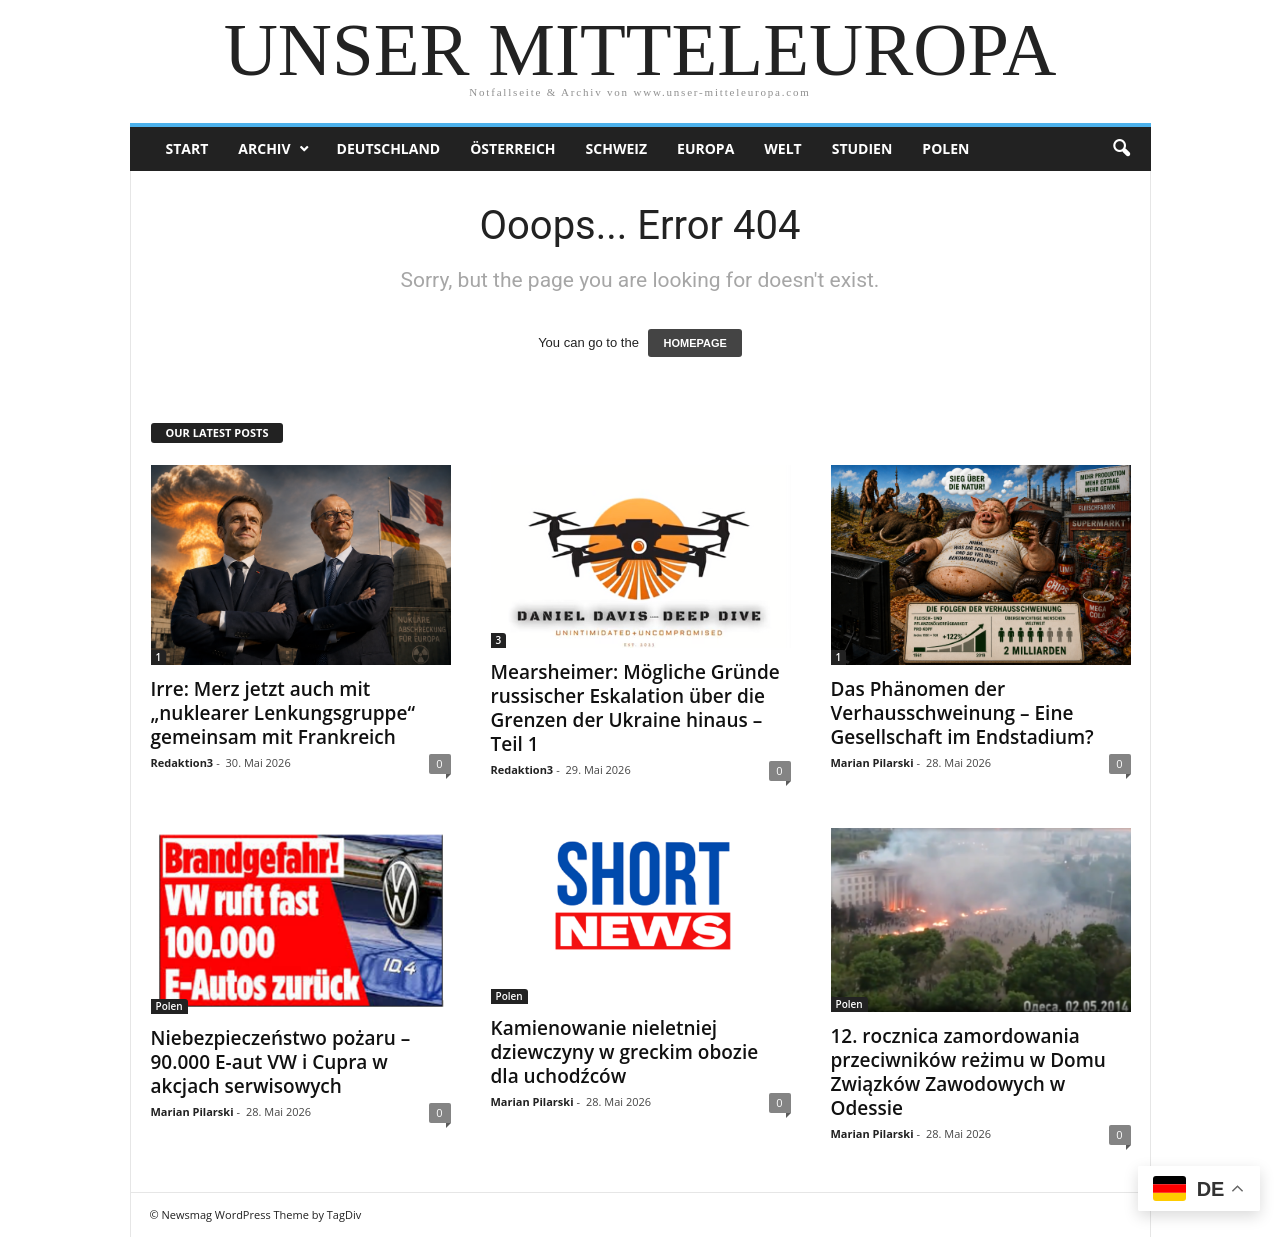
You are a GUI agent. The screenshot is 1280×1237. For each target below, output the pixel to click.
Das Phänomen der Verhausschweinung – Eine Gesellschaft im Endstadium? (962, 713)
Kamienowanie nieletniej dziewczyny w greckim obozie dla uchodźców (625, 1052)
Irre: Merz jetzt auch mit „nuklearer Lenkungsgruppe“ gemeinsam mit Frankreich (283, 713)
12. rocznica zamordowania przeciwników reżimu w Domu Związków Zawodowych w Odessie (968, 1072)
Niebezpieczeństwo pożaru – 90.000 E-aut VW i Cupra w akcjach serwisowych (281, 1062)
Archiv (264, 148)
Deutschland (389, 148)
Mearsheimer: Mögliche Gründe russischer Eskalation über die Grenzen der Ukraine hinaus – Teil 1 (635, 708)
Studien (862, 148)
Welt (782, 148)
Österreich (512, 148)
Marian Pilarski (872, 762)
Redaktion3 (182, 762)
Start (187, 148)
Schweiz (616, 148)
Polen (945, 148)
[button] (1121, 149)
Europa (705, 148)
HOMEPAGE (694, 343)
